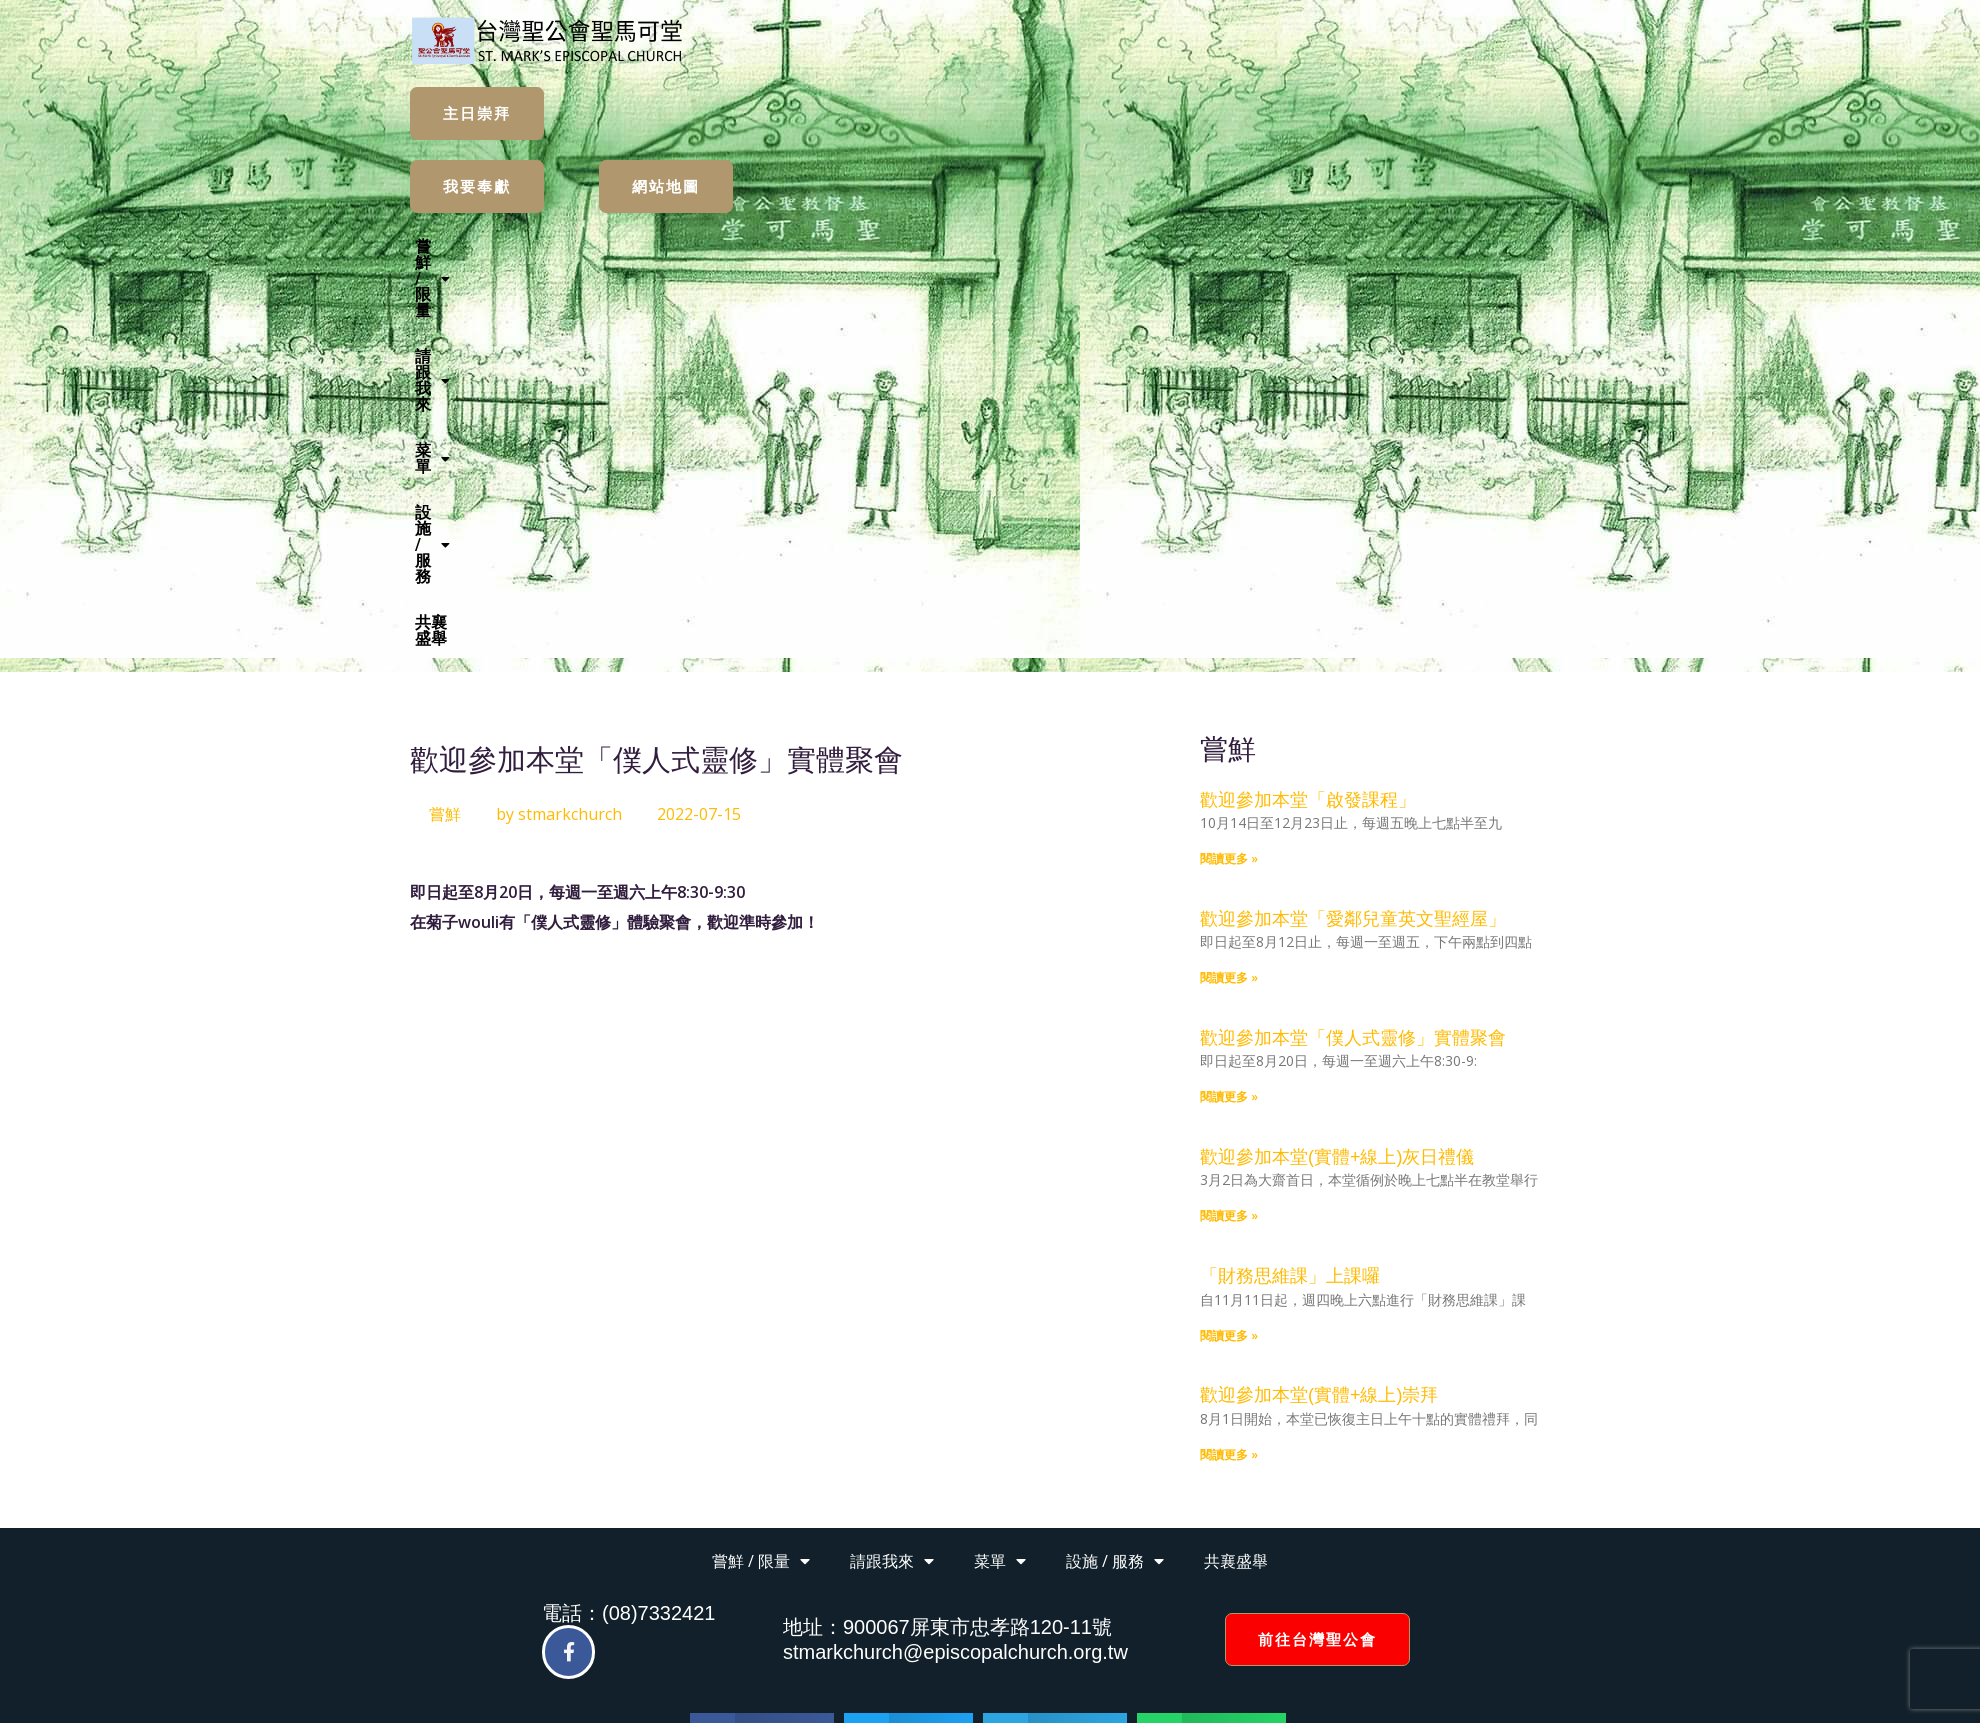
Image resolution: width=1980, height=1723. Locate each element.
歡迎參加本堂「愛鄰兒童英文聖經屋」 (1353, 527)
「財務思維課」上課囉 (1290, 884)
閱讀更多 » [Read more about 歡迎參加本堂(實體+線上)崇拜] (1229, 1062)
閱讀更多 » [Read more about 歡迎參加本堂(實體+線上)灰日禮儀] (1229, 823)
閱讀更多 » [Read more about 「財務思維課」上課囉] (1229, 943)
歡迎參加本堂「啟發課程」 (1308, 408)
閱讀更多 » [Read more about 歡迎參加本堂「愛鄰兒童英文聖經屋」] (1229, 585)
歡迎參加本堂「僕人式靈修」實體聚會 (1353, 646)
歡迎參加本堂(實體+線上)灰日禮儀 (1337, 765)
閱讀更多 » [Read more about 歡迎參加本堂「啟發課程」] (1229, 466)
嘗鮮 (445, 422)
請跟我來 (902, 246)
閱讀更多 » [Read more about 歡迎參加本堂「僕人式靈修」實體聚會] (1229, 704)
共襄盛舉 (1214, 246)
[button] (782, 247)
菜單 (999, 246)
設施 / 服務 (1103, 246)
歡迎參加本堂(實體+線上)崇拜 (1319, 1003)
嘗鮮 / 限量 (782, 246)
